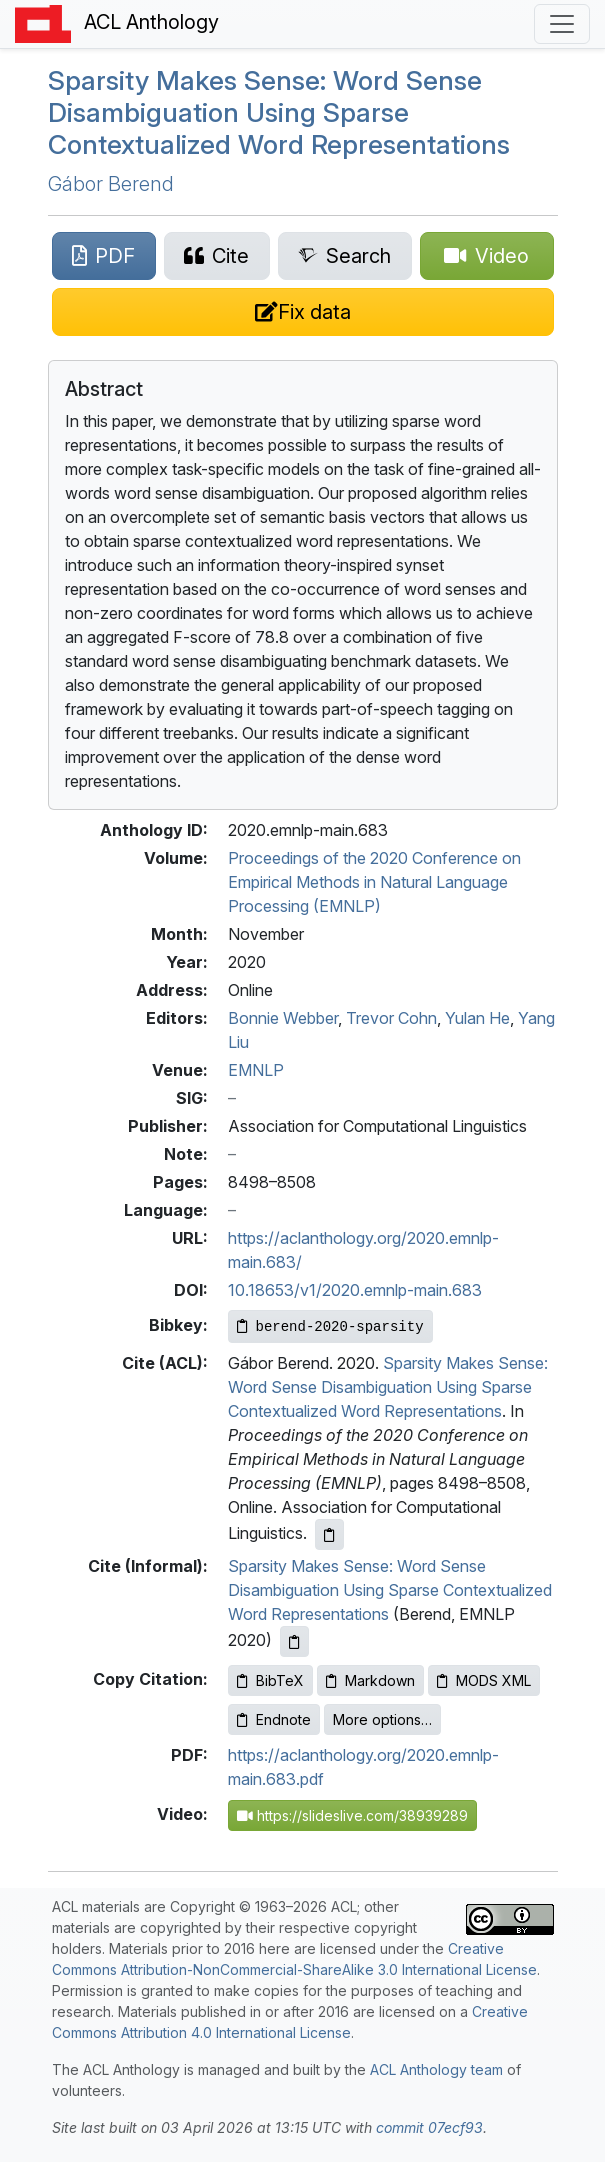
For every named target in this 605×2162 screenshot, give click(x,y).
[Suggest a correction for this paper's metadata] (303, 312)
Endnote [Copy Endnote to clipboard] (274, 1719)
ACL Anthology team (436, 2069)
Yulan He (477, 1018)
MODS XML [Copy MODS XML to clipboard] (484, 1680)
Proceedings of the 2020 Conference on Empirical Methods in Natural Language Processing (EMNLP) (374, 882)
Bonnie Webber (283, 1018)
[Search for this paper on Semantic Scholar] (345, 256)
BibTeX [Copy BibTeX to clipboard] (270, 1680)
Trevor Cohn (391, 1018)
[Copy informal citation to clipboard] (294, 1641)
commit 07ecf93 (429, 2127)
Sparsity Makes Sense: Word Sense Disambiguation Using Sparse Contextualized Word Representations (279, 112)
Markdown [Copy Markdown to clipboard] (370, 1680)
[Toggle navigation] (562, 24)
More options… (382, 1719)
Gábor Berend (111, 184)
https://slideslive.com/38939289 (352, 1815)
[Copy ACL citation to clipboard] (329, 1534)
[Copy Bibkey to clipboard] (330, 1326)
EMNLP (256, 1070)
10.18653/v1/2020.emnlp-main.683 (355, 1290)
